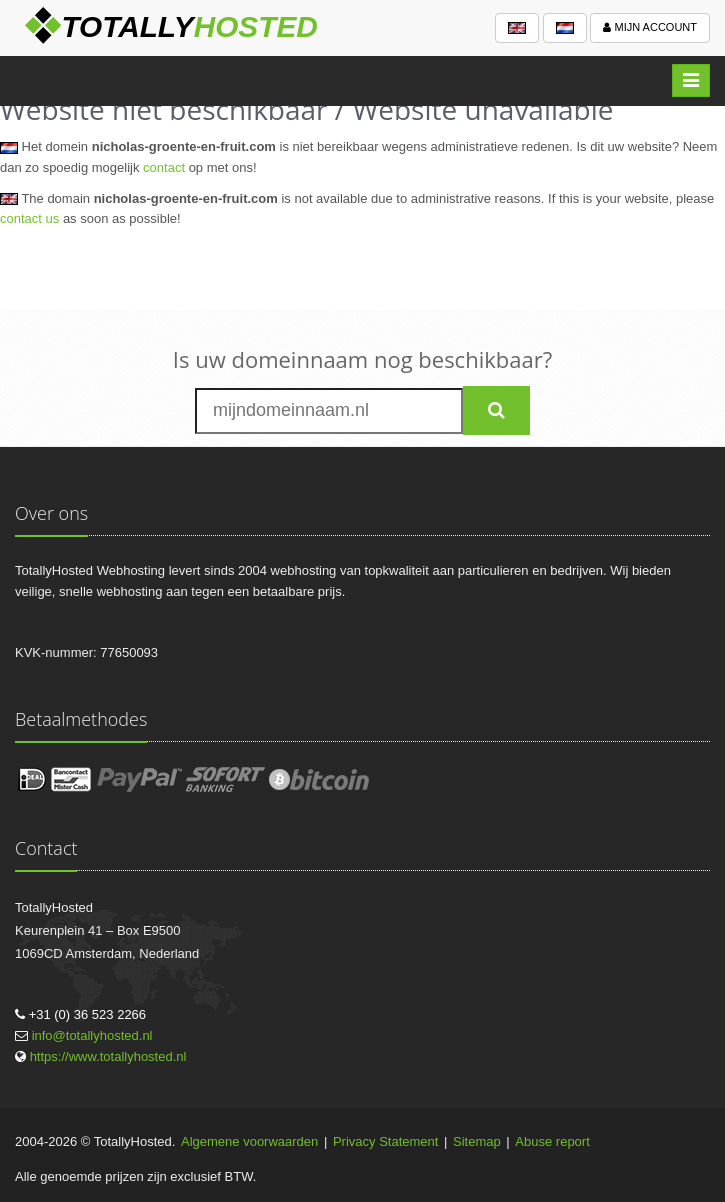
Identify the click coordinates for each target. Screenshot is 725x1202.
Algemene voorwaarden (249, 1141)
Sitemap (477, 1141)
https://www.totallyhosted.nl (108, 1056)
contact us (29, 218)
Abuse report (552, 1141)
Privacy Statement (386, 1141)
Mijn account (650, 27)
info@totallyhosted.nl (92, 1035)
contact (164, 167)
